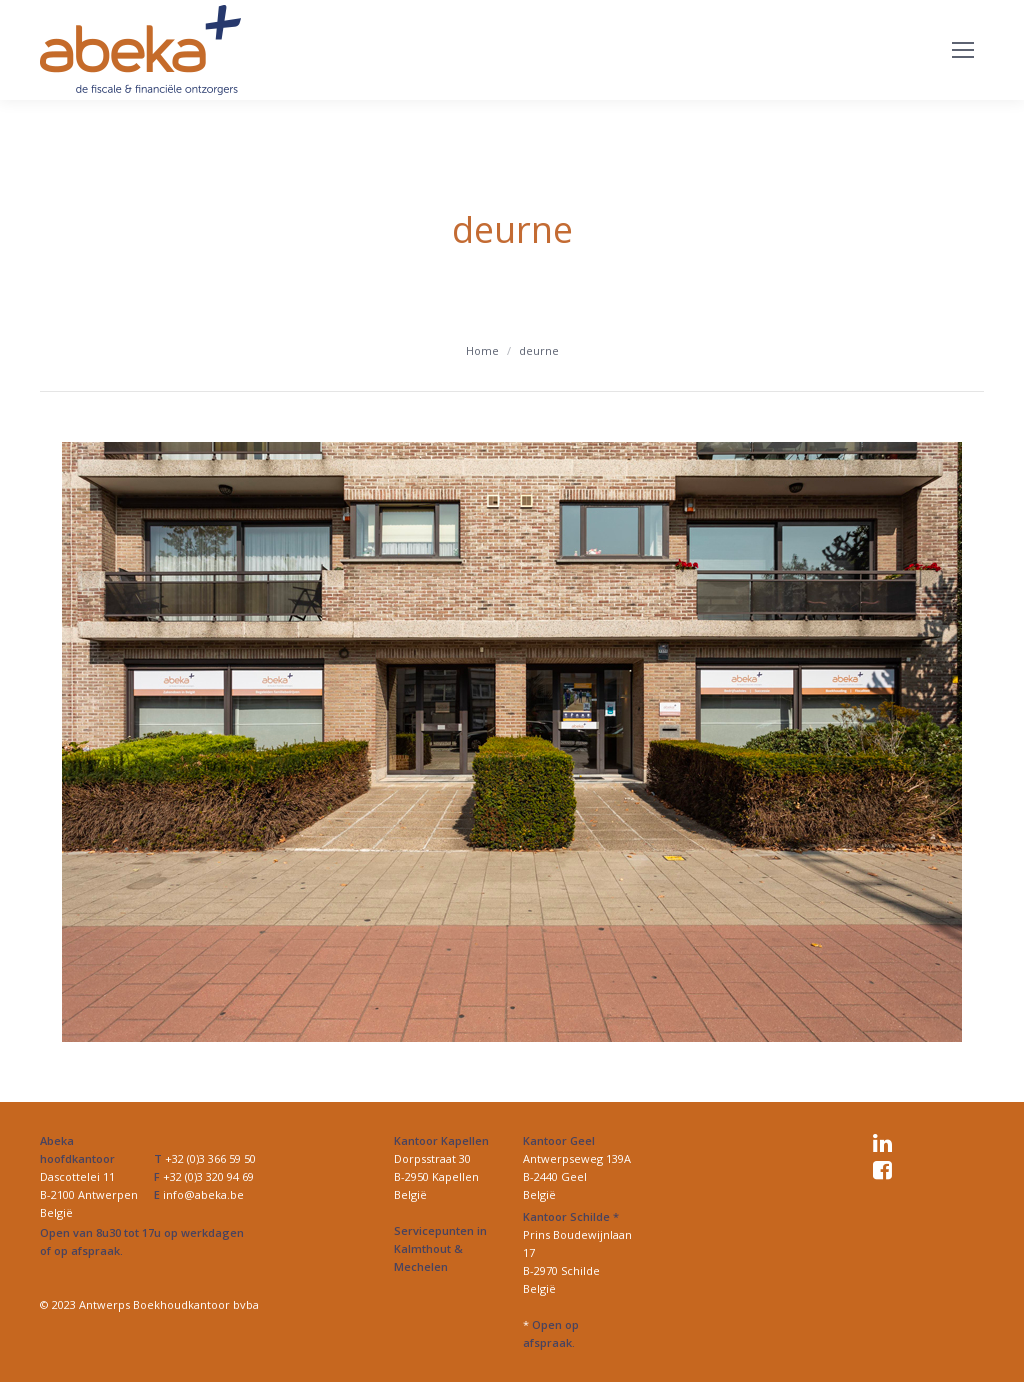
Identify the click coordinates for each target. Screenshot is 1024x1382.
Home (482, 350)
